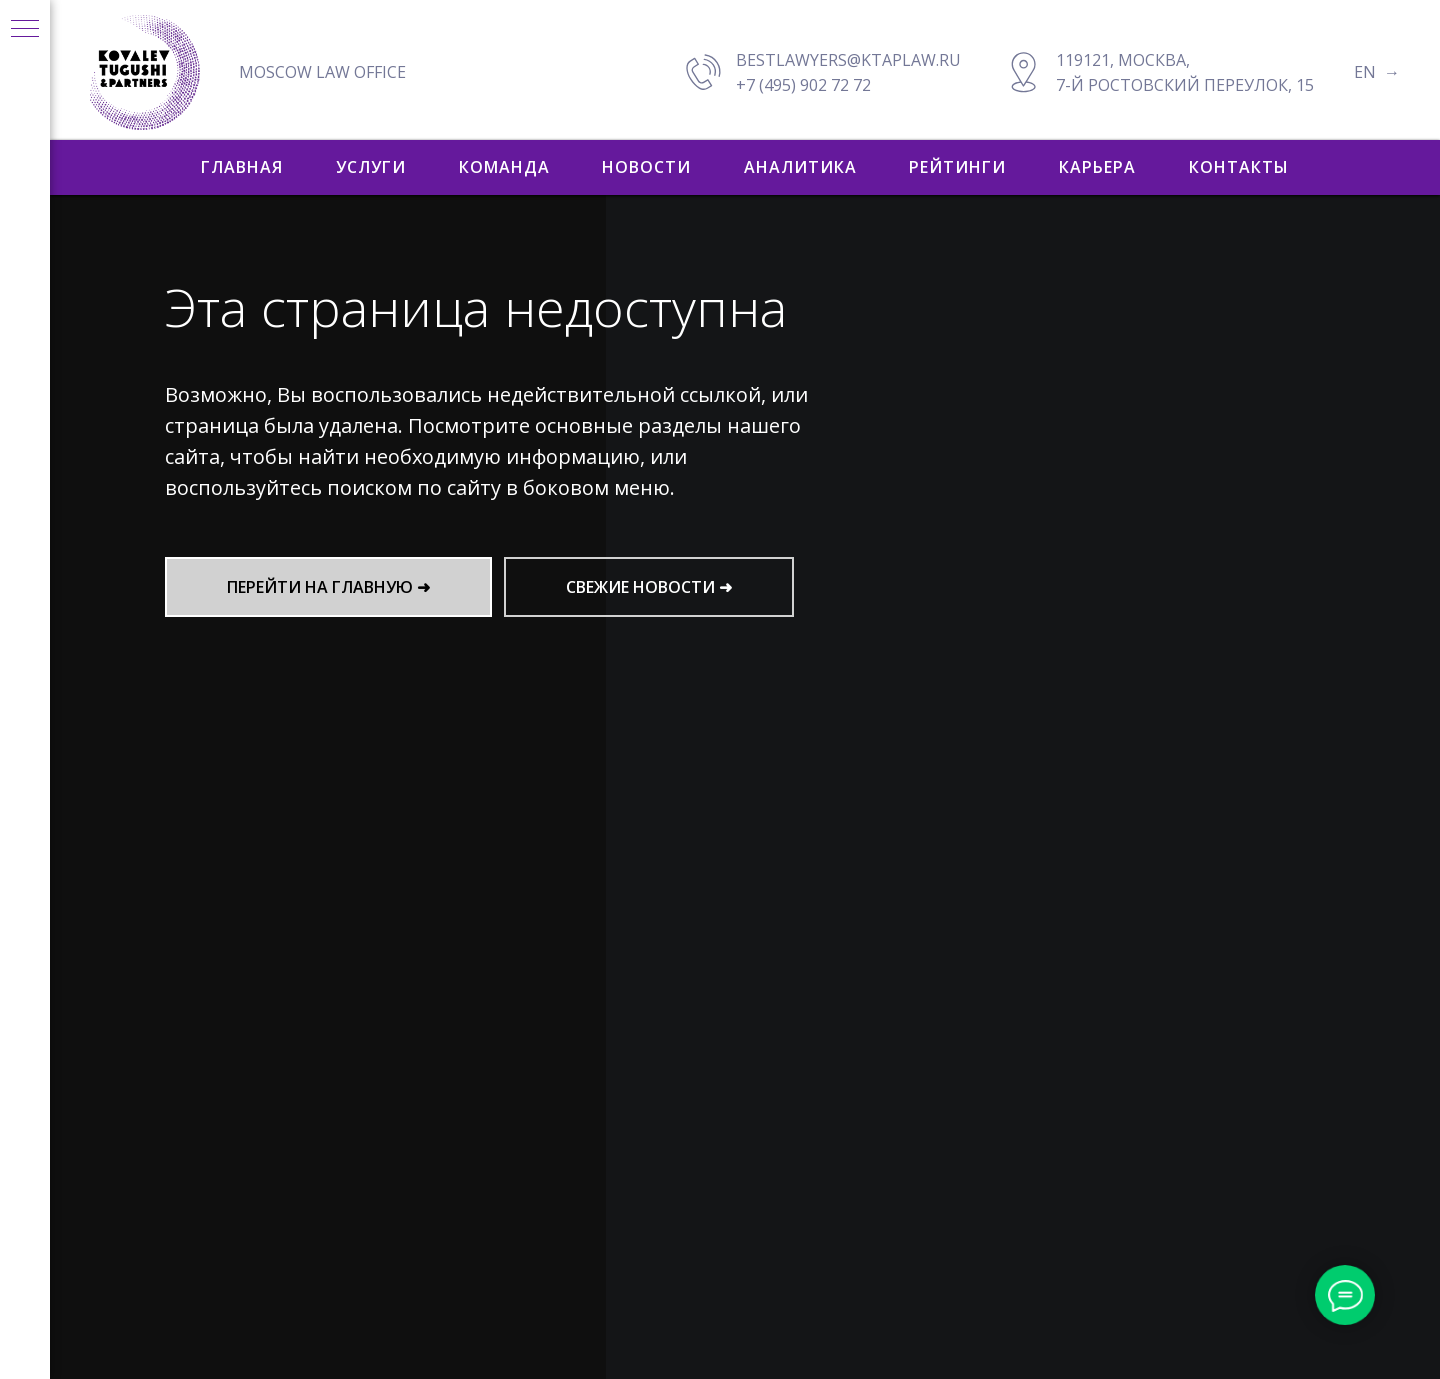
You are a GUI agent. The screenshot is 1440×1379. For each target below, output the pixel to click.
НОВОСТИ (646, 167)
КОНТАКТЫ (1239, 167)
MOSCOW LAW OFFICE (322, 72)
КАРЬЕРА (1097, 167)
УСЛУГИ (371, 167)
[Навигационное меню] (25, 30)
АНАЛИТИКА (800, 167)
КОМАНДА (504, 167)
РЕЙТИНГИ (957, 167)
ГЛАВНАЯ (242, 167)
